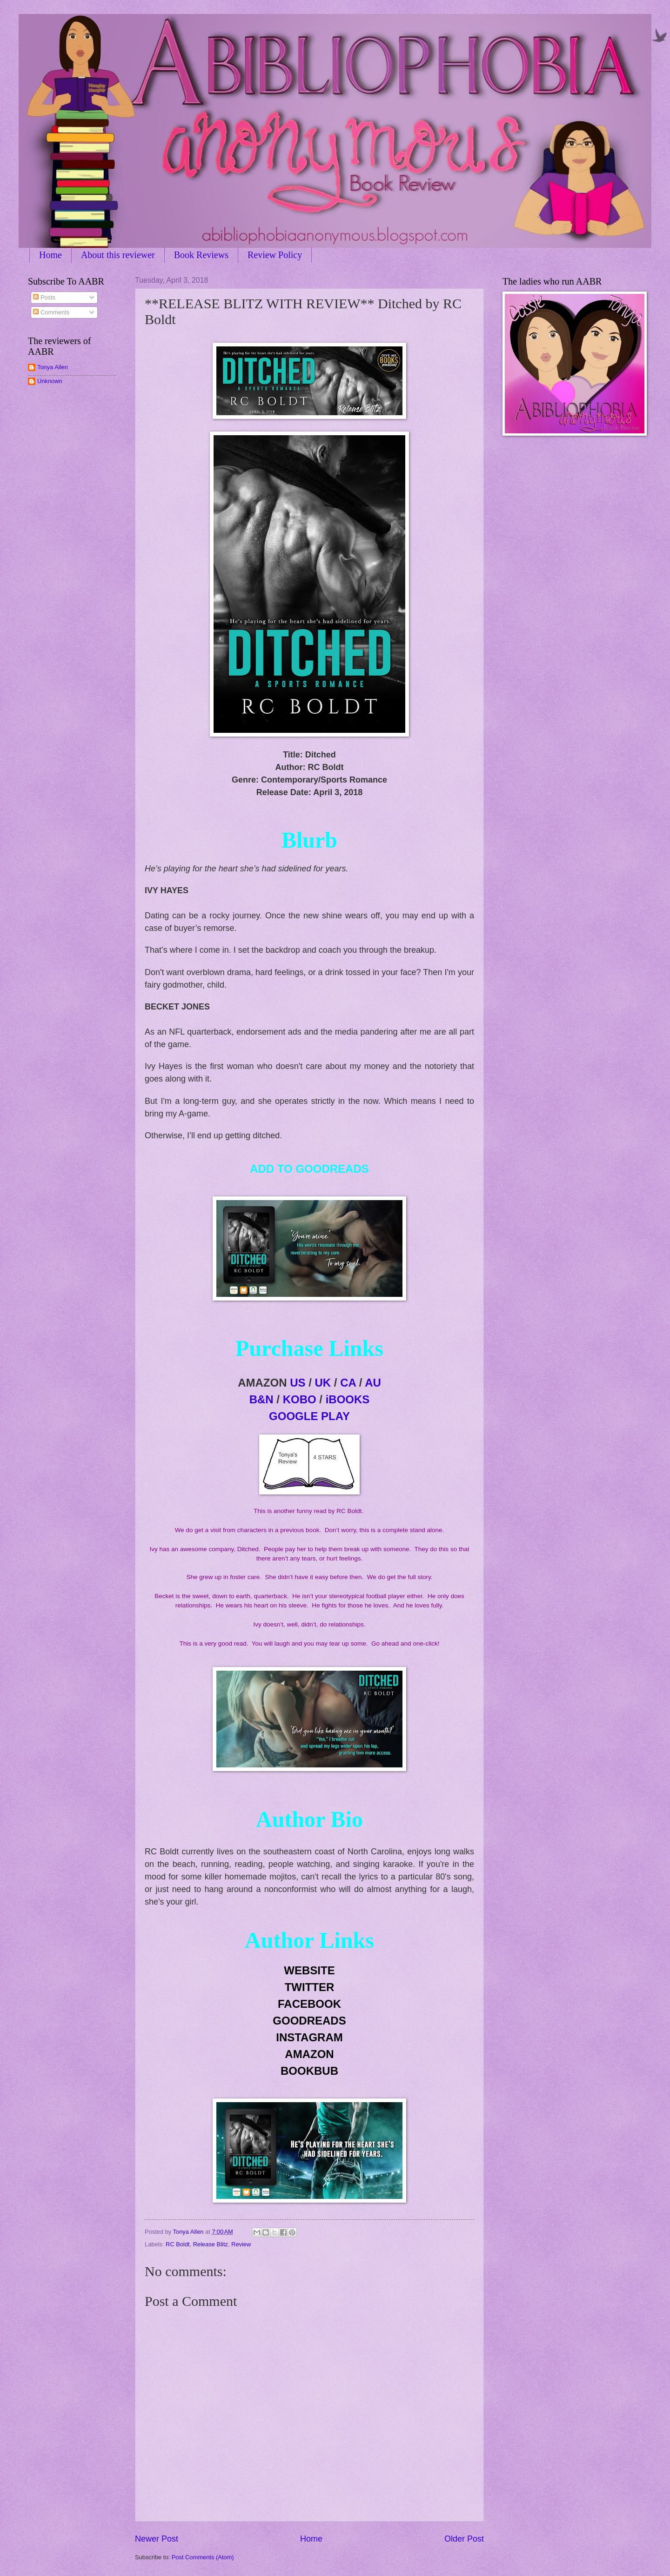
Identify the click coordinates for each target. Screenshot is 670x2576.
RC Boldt (178, 2244)
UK (323, 1382)
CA (348, 1382)
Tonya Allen (52, 367)
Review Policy (275, 255)
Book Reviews (201, 255)
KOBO (299, 1399)
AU (373, 1382)
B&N (261, 1399)
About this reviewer (118, 255)
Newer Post (156, 2538)
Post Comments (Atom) (203, 2557)
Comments (51, 312)
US (297, 1382)
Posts (44, 297)
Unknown (49, 381)
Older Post (464, 2538)
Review (241, 2244)
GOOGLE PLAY (309, 1416)
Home (50, 255)
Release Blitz (210, 2244)
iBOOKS (348, 1399)
